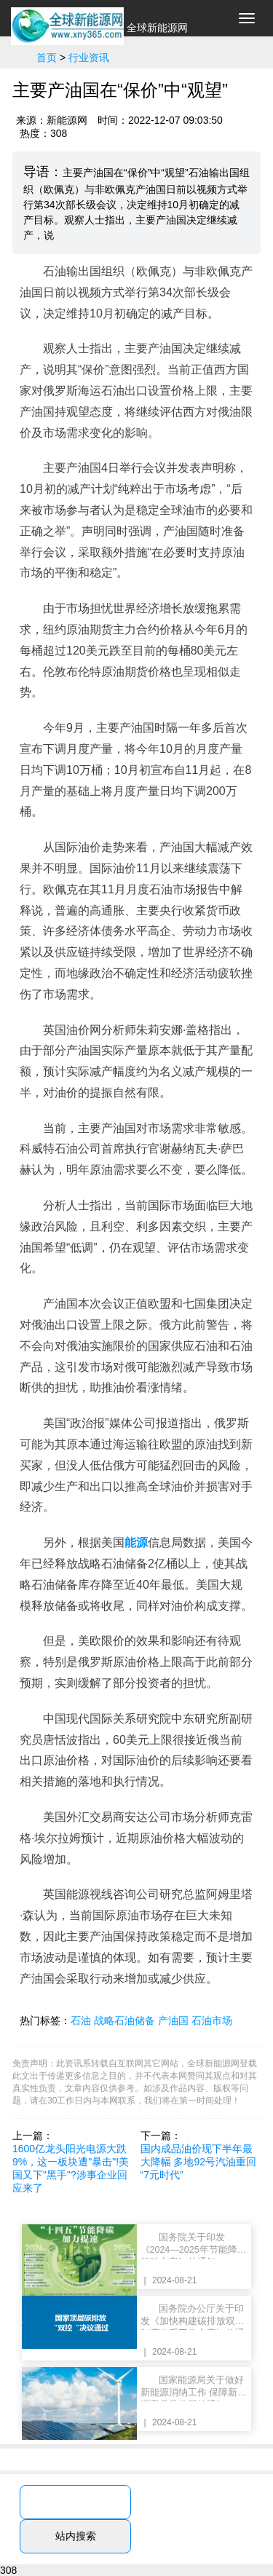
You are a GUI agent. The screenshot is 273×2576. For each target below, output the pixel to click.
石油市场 (211, 2020)
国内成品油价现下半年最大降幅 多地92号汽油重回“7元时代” (198, 2162)
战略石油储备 (124, 2020)
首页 (46, 57)
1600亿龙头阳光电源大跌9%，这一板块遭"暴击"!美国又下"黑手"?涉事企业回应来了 (70, 2168)
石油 (81, 2020)
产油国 (173, 2020)
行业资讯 (88, 57)
